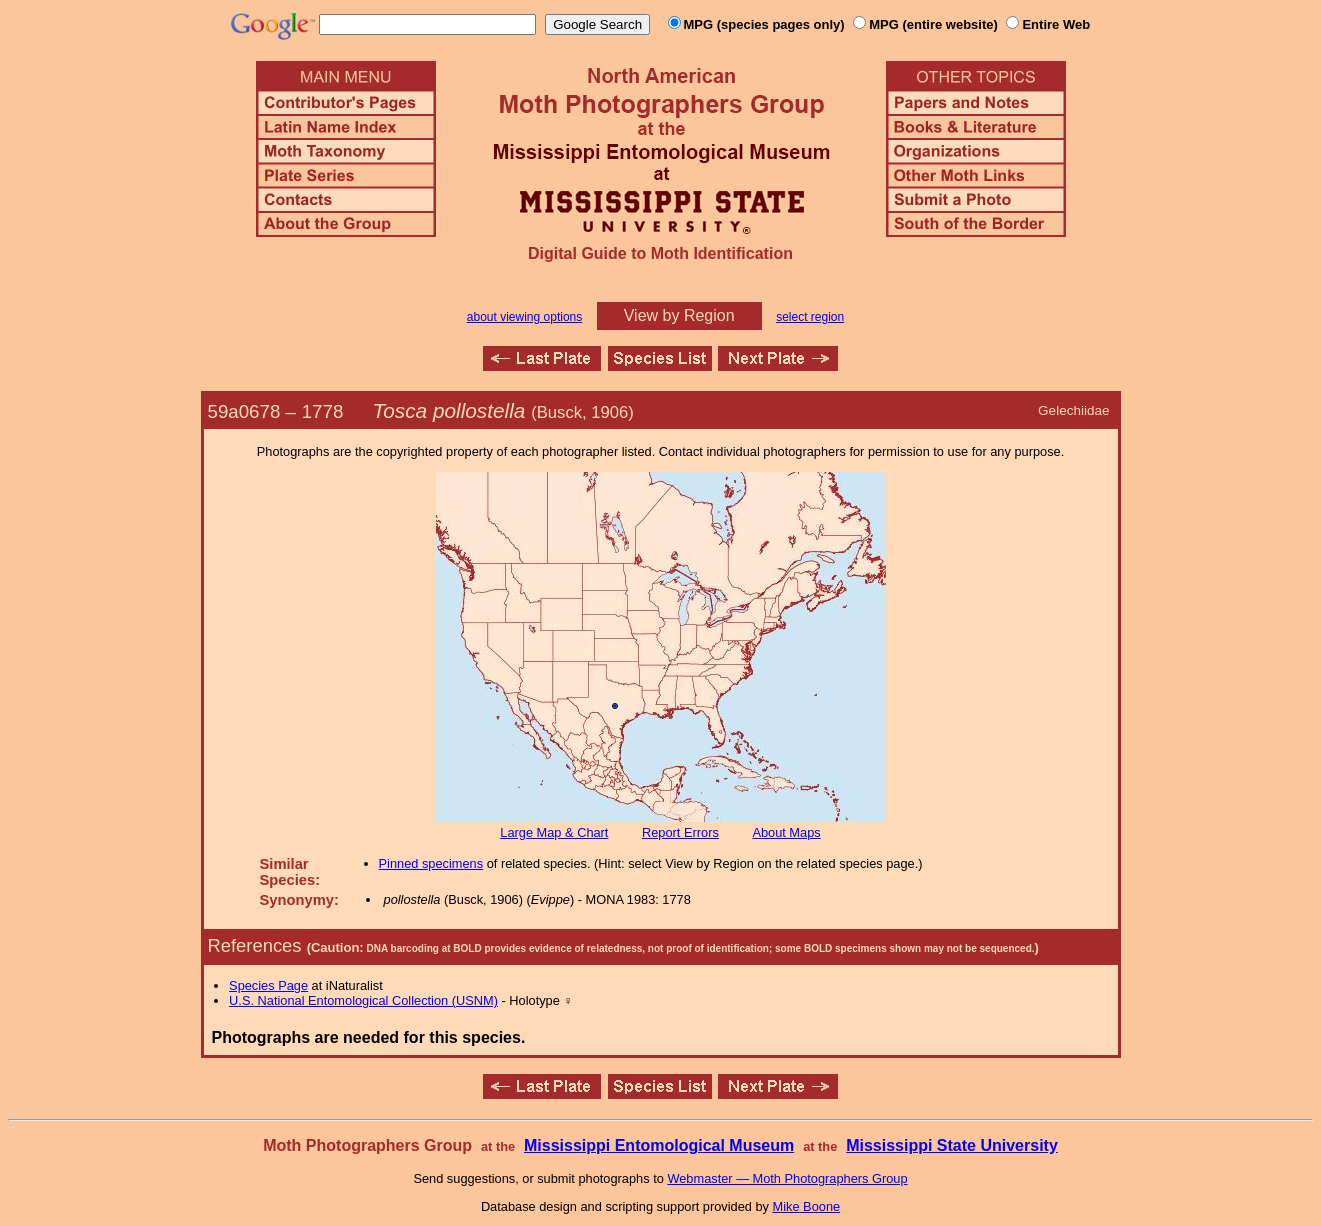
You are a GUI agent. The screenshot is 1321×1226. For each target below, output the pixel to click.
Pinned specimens (431, 863)
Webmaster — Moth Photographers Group (787, 1178)
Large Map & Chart (554, 832)
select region (810, 317)
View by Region (679, 315)
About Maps (786, 832)
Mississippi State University (952, 1145)
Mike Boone (807, 1206)
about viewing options (524, 317)
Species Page (268, 985)
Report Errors (680, 832)
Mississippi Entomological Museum (659, 1145)
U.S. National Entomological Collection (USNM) (363, 1000)
